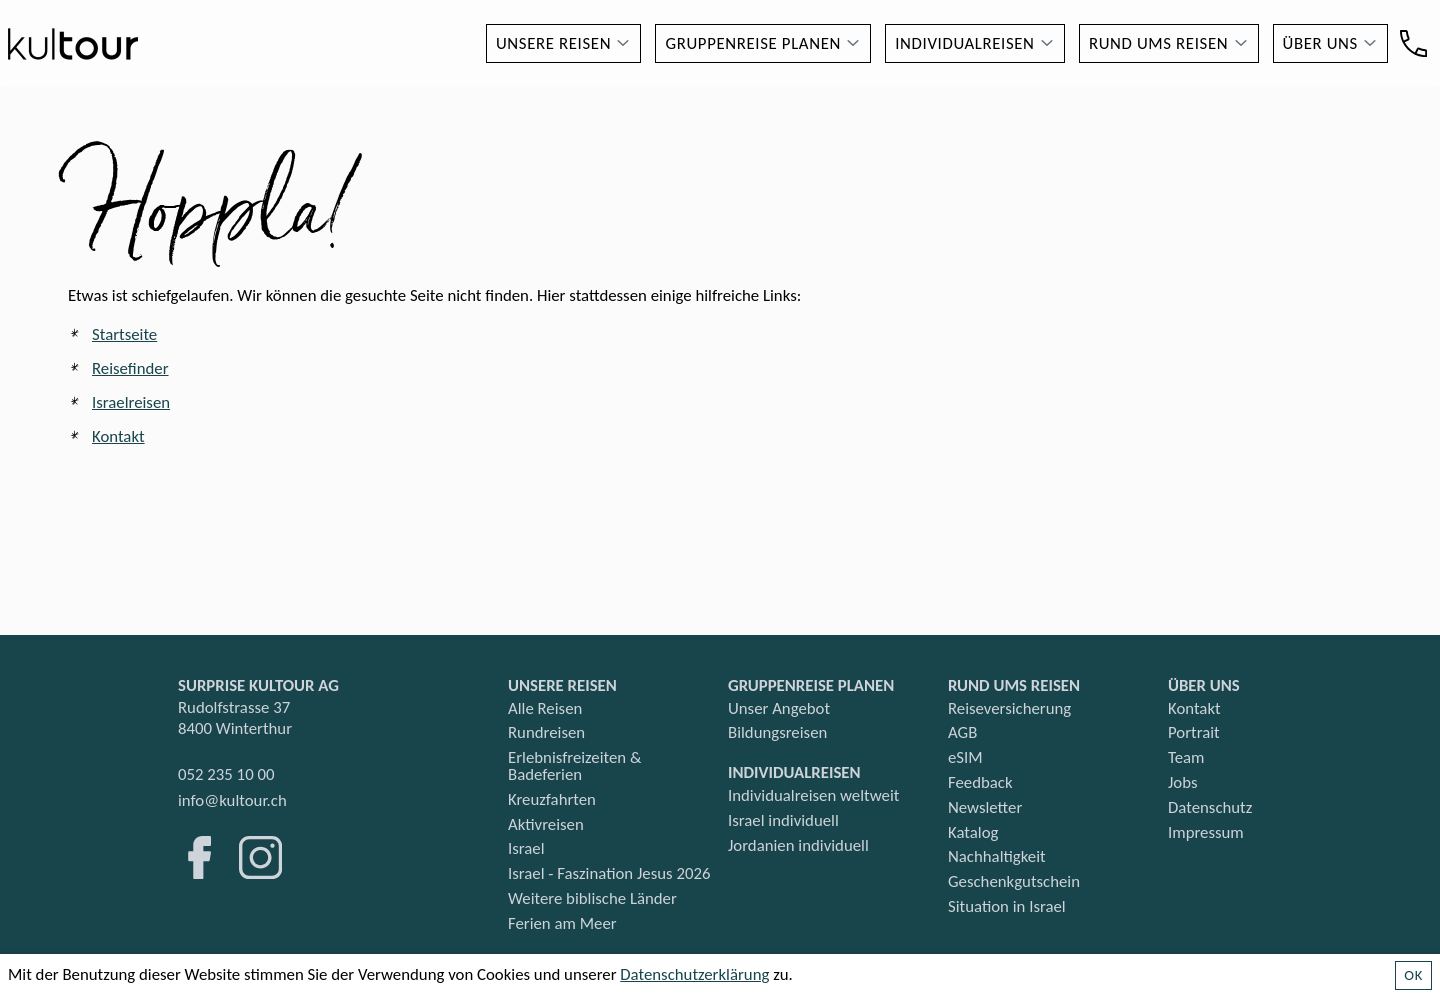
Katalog (973, 832)
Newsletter (985, 807)
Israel (526, 848)
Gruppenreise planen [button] (753, 43)
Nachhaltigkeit (997, 856)
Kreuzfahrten (552, 799)
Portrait (1194, 732)
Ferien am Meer (562, 923)
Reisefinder (130, 368)
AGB (962, 732)
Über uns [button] (1320, 43)
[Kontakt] (1413, 43)
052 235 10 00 (226, 774)
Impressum (1206, 832)
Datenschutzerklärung (694, 974)
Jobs (1183, 782)
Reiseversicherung (1009, 708)
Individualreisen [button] (964, 43)
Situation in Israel (1007, 906)
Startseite (124, 334)
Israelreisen (131, 402)
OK (1413, 975)
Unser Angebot (779, 708)
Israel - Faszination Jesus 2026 (609, 873)
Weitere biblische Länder (592, 898)
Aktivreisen (546, 824)
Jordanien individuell (798, 845)
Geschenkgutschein (1014, 881)
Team (1186, 757)
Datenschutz (1210, 807)
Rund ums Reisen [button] (1158, 43)
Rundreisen (546, 732)
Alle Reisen (545, 708)
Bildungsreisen (777, 732)
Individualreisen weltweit (813, 795)
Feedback (980, 782)
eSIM (965, 757)
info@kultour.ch (232, 800)
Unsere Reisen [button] (553, 43)
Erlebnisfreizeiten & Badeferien (574, 766)
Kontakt (118, 436)
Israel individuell (783, 820)
